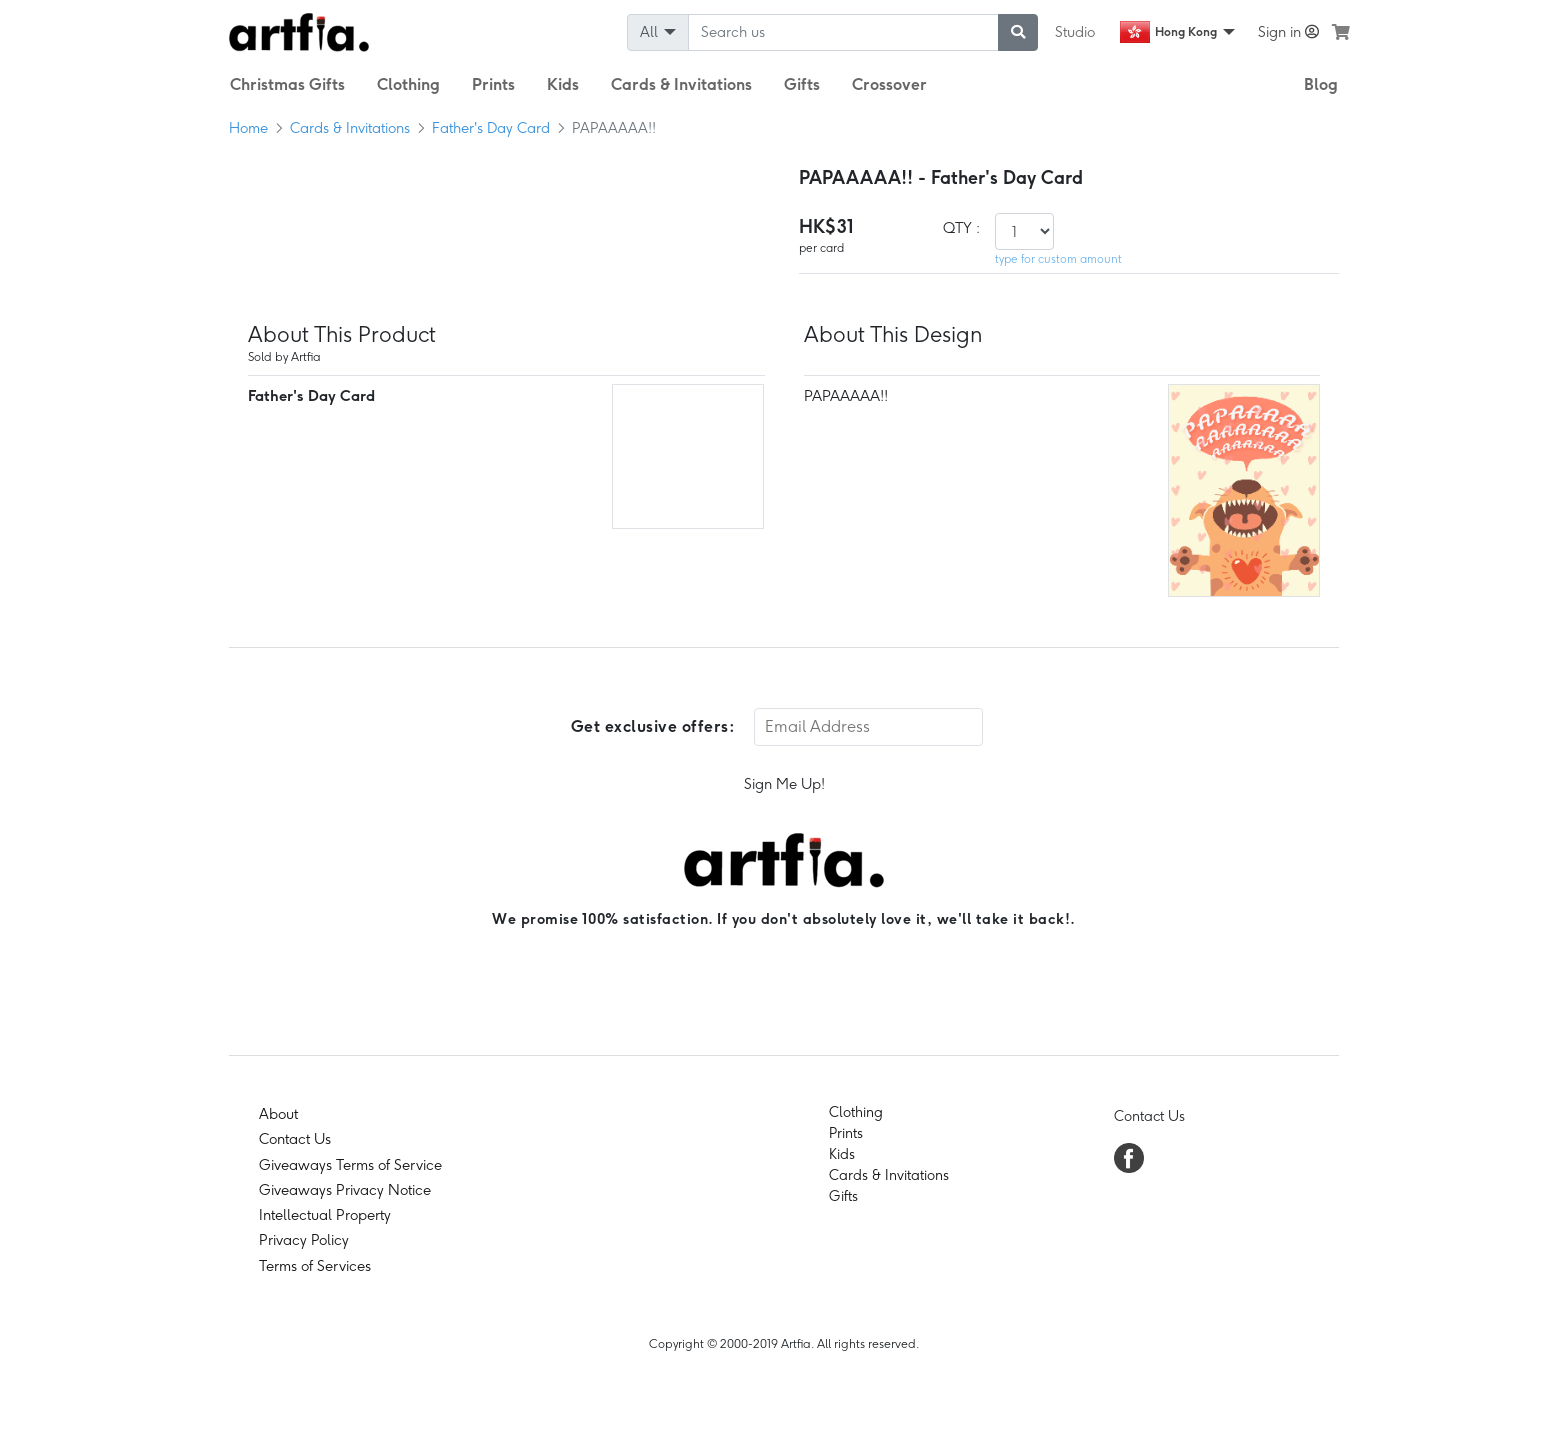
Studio (1075, 32)
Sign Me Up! (784, 784)
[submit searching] (1018, 32)
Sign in (1288, 32)
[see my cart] (1341, 32)
